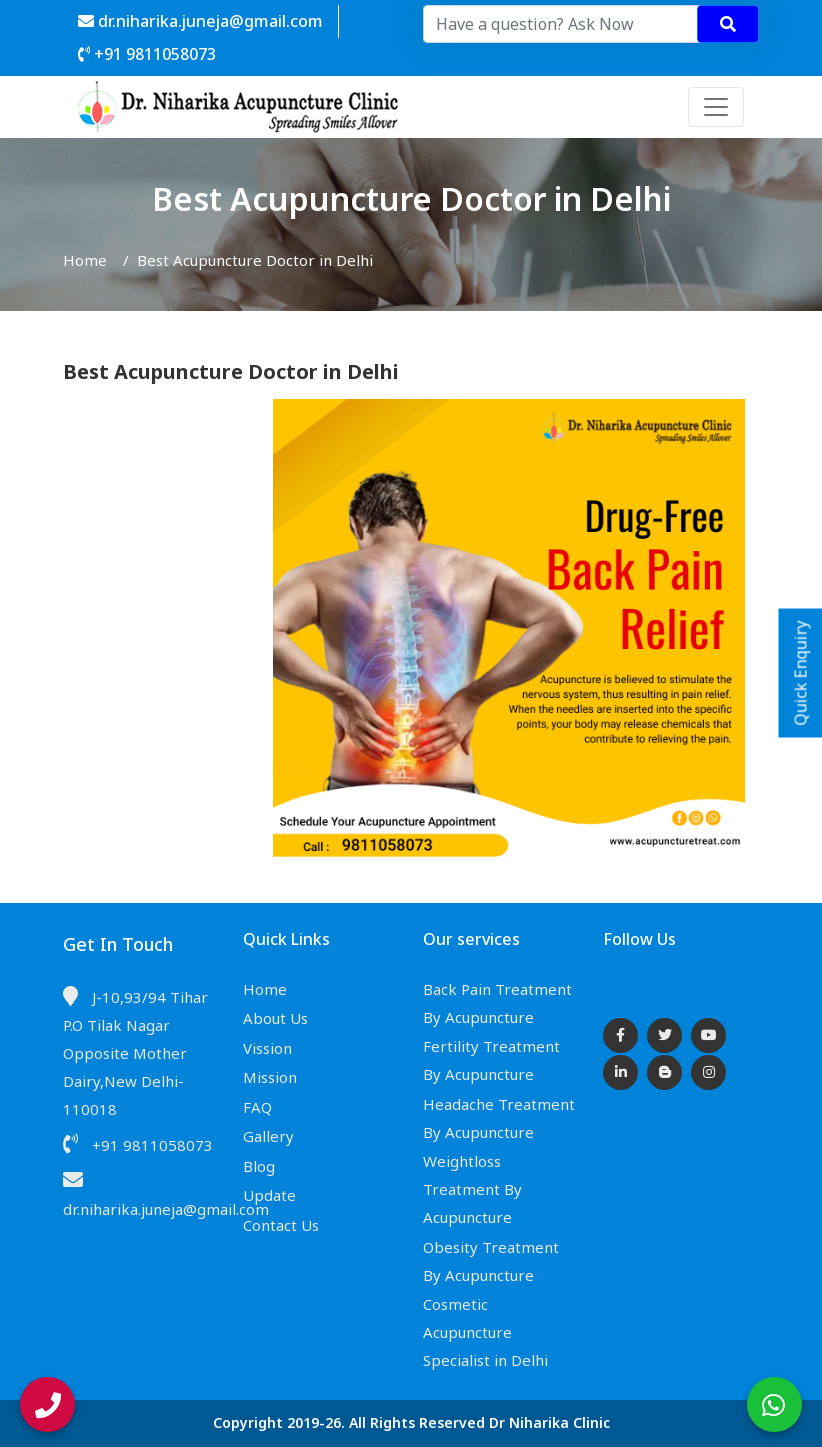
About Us (275, 1018)
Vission (267, 1048)
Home (85, 260)
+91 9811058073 (147, 54)
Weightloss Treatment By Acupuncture (472, 1189)
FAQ (257, 1107)
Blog (259, 1166)
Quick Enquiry (801, 673)
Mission (270, 1077)
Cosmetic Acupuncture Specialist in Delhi (485, 1332)
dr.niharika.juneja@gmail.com (200, 21)
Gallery (268, 1136)
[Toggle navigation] (716, 107)
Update (269, 1195)
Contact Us (281, 1225)
